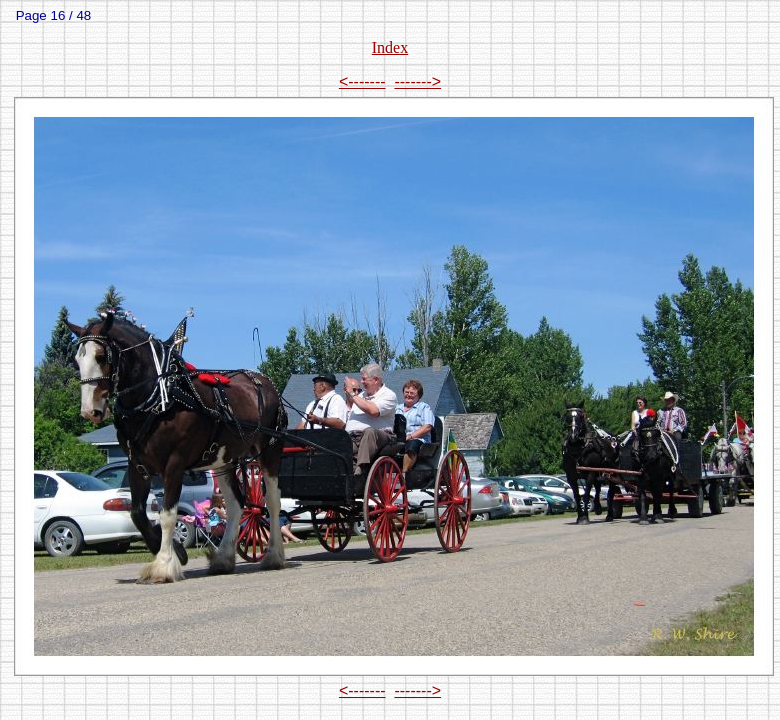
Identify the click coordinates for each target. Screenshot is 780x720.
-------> (417, 81)
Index (390, 47)
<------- (362, 81)
